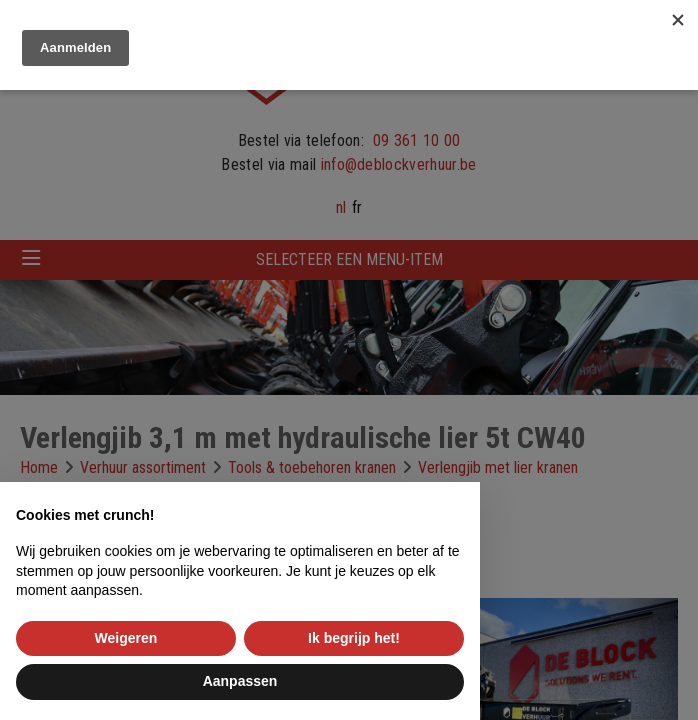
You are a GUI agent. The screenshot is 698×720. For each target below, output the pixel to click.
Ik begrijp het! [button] (354, 638)
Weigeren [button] (126, 638)
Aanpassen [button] (240, 681)
